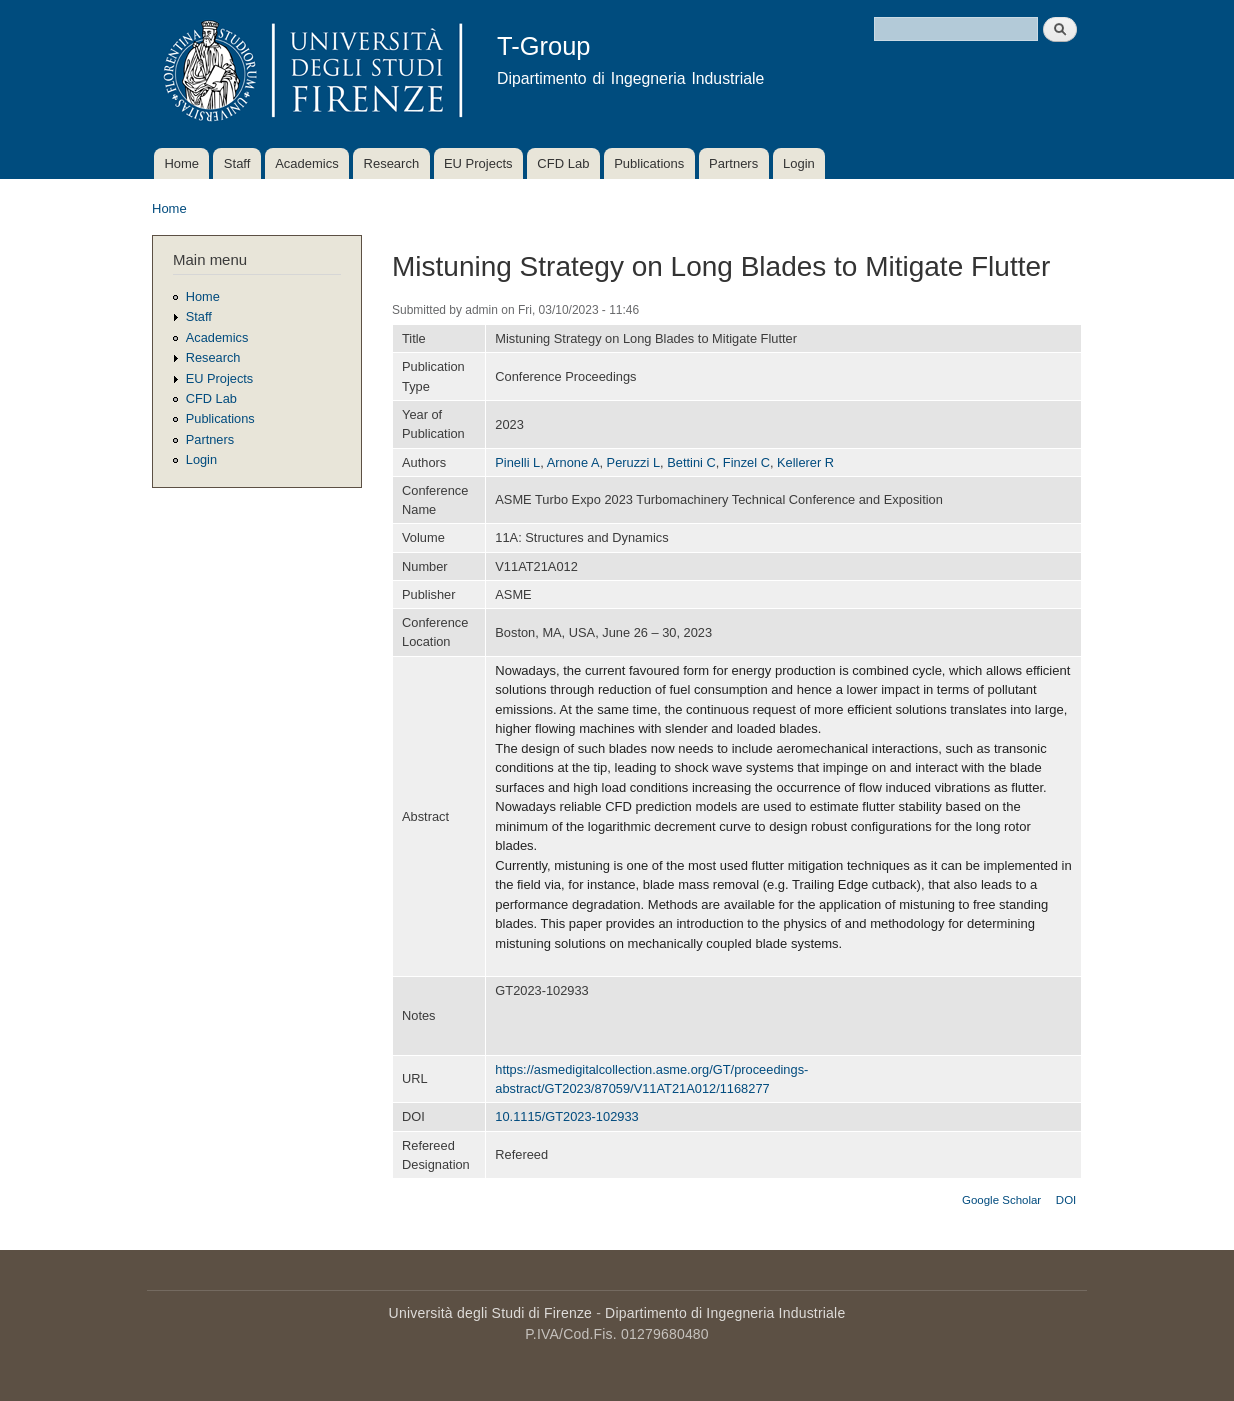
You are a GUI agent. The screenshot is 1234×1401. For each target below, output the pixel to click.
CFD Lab (563, 163)
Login (799, 163)
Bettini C (691, 462)
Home (181, 163)
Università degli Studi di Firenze (490, 1313)
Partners (733, 163)
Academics (307, 163)
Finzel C (746, 462)
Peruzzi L (633, 462)
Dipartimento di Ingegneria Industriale (725, 1313)
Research (392, 163)
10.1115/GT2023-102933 (566, 1116)
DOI (1066, 1200)
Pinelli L (517, 462)
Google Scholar (1001, 1200)
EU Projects (478, 163)
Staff (237, 163)
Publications (649, 163)
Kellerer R (805, 462)
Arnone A (573, 462)
